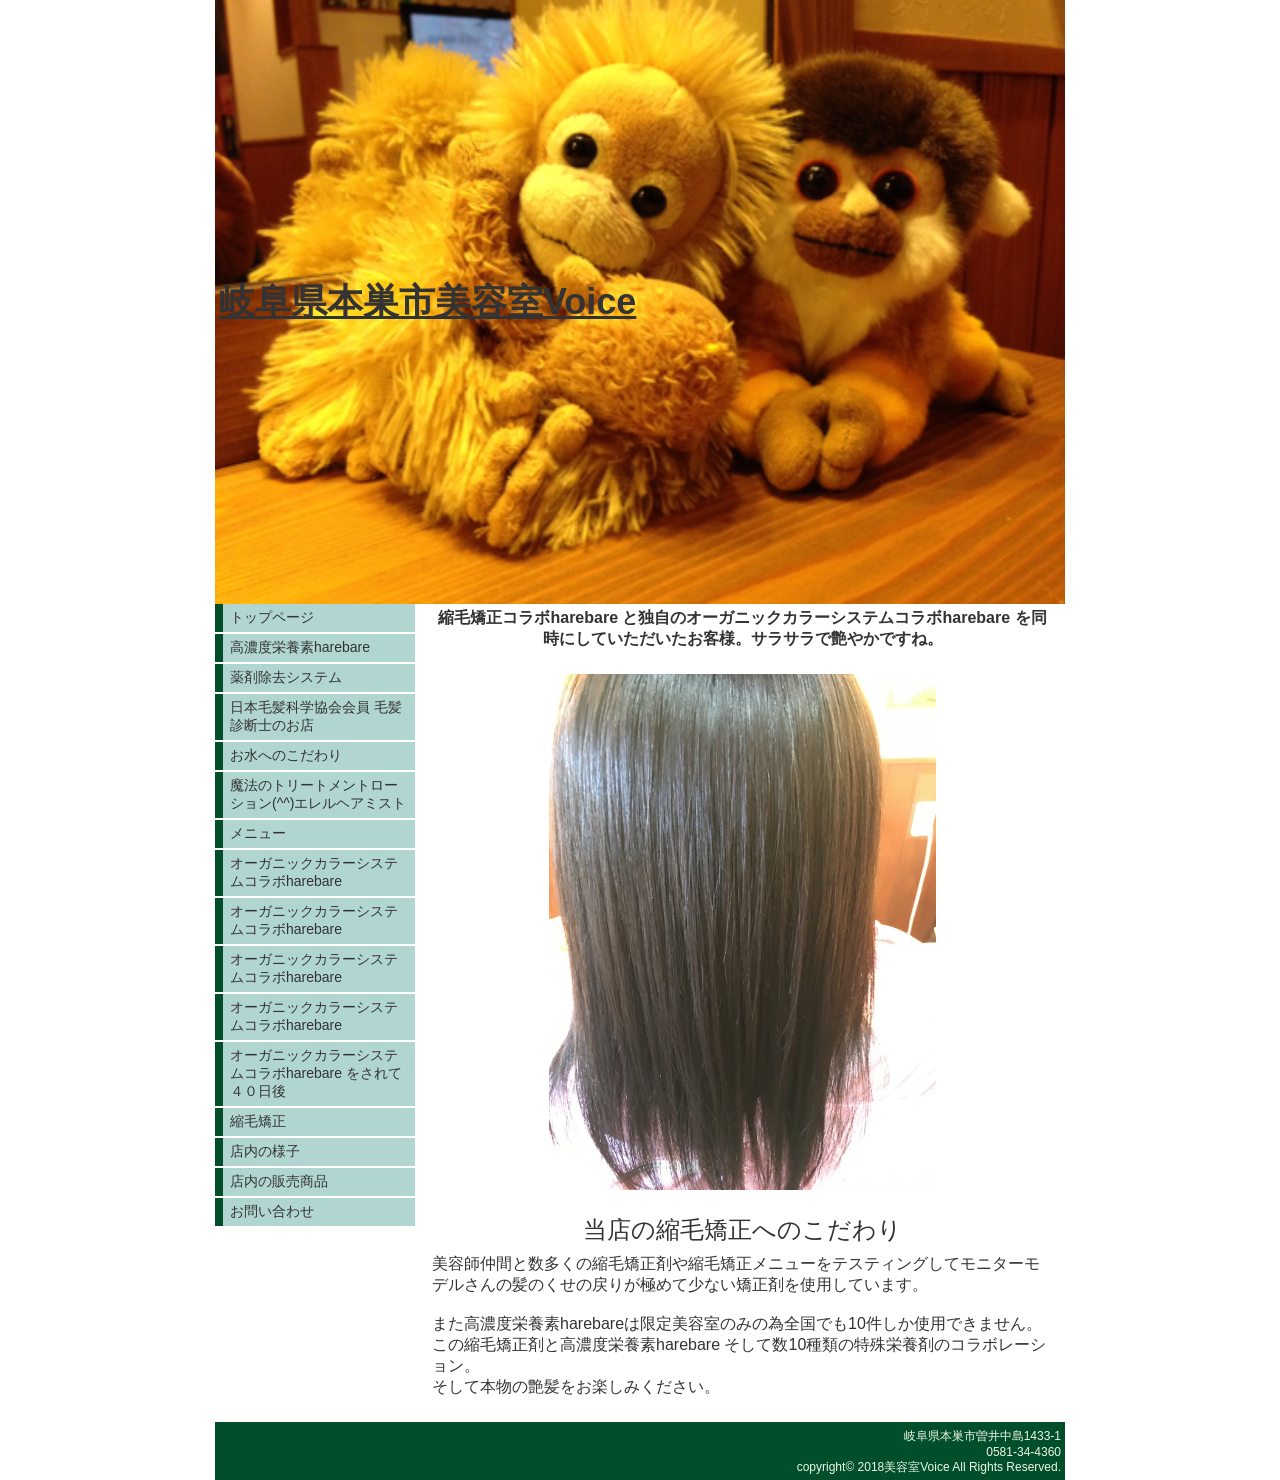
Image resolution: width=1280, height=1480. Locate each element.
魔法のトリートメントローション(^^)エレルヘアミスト (318, 794)
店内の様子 (265, 1151)
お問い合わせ (272, 1211)
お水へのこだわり (286, 755)
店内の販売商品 (279, 1181)
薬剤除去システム (286, 677)
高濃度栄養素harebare (300, 647)
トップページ (272, 617)
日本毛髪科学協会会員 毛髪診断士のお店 (316, 716)
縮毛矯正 (258, 1121)
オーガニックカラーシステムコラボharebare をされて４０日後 (316, 1073)
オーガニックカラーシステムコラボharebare (314, 872)
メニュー (258, 833)
